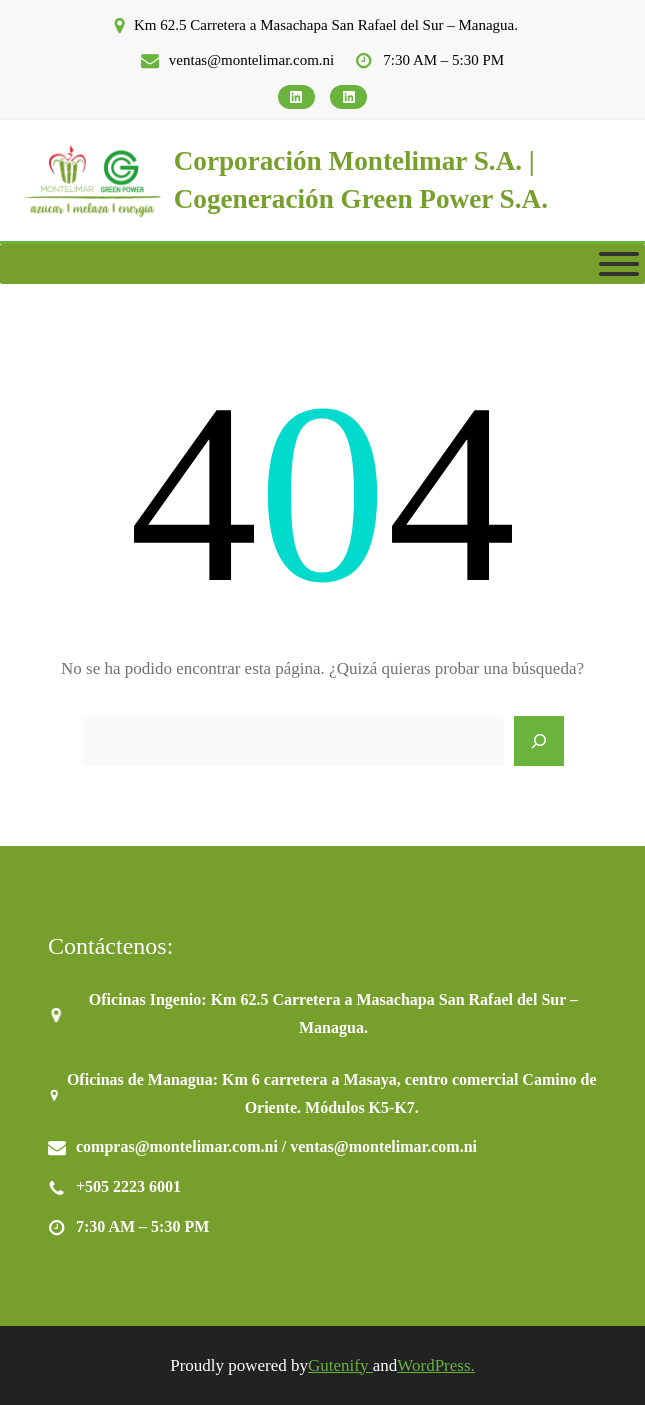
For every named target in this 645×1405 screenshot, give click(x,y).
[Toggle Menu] (619, 264)
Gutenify (340, 1365)
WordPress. (436, 1365)
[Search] (539, 741)
